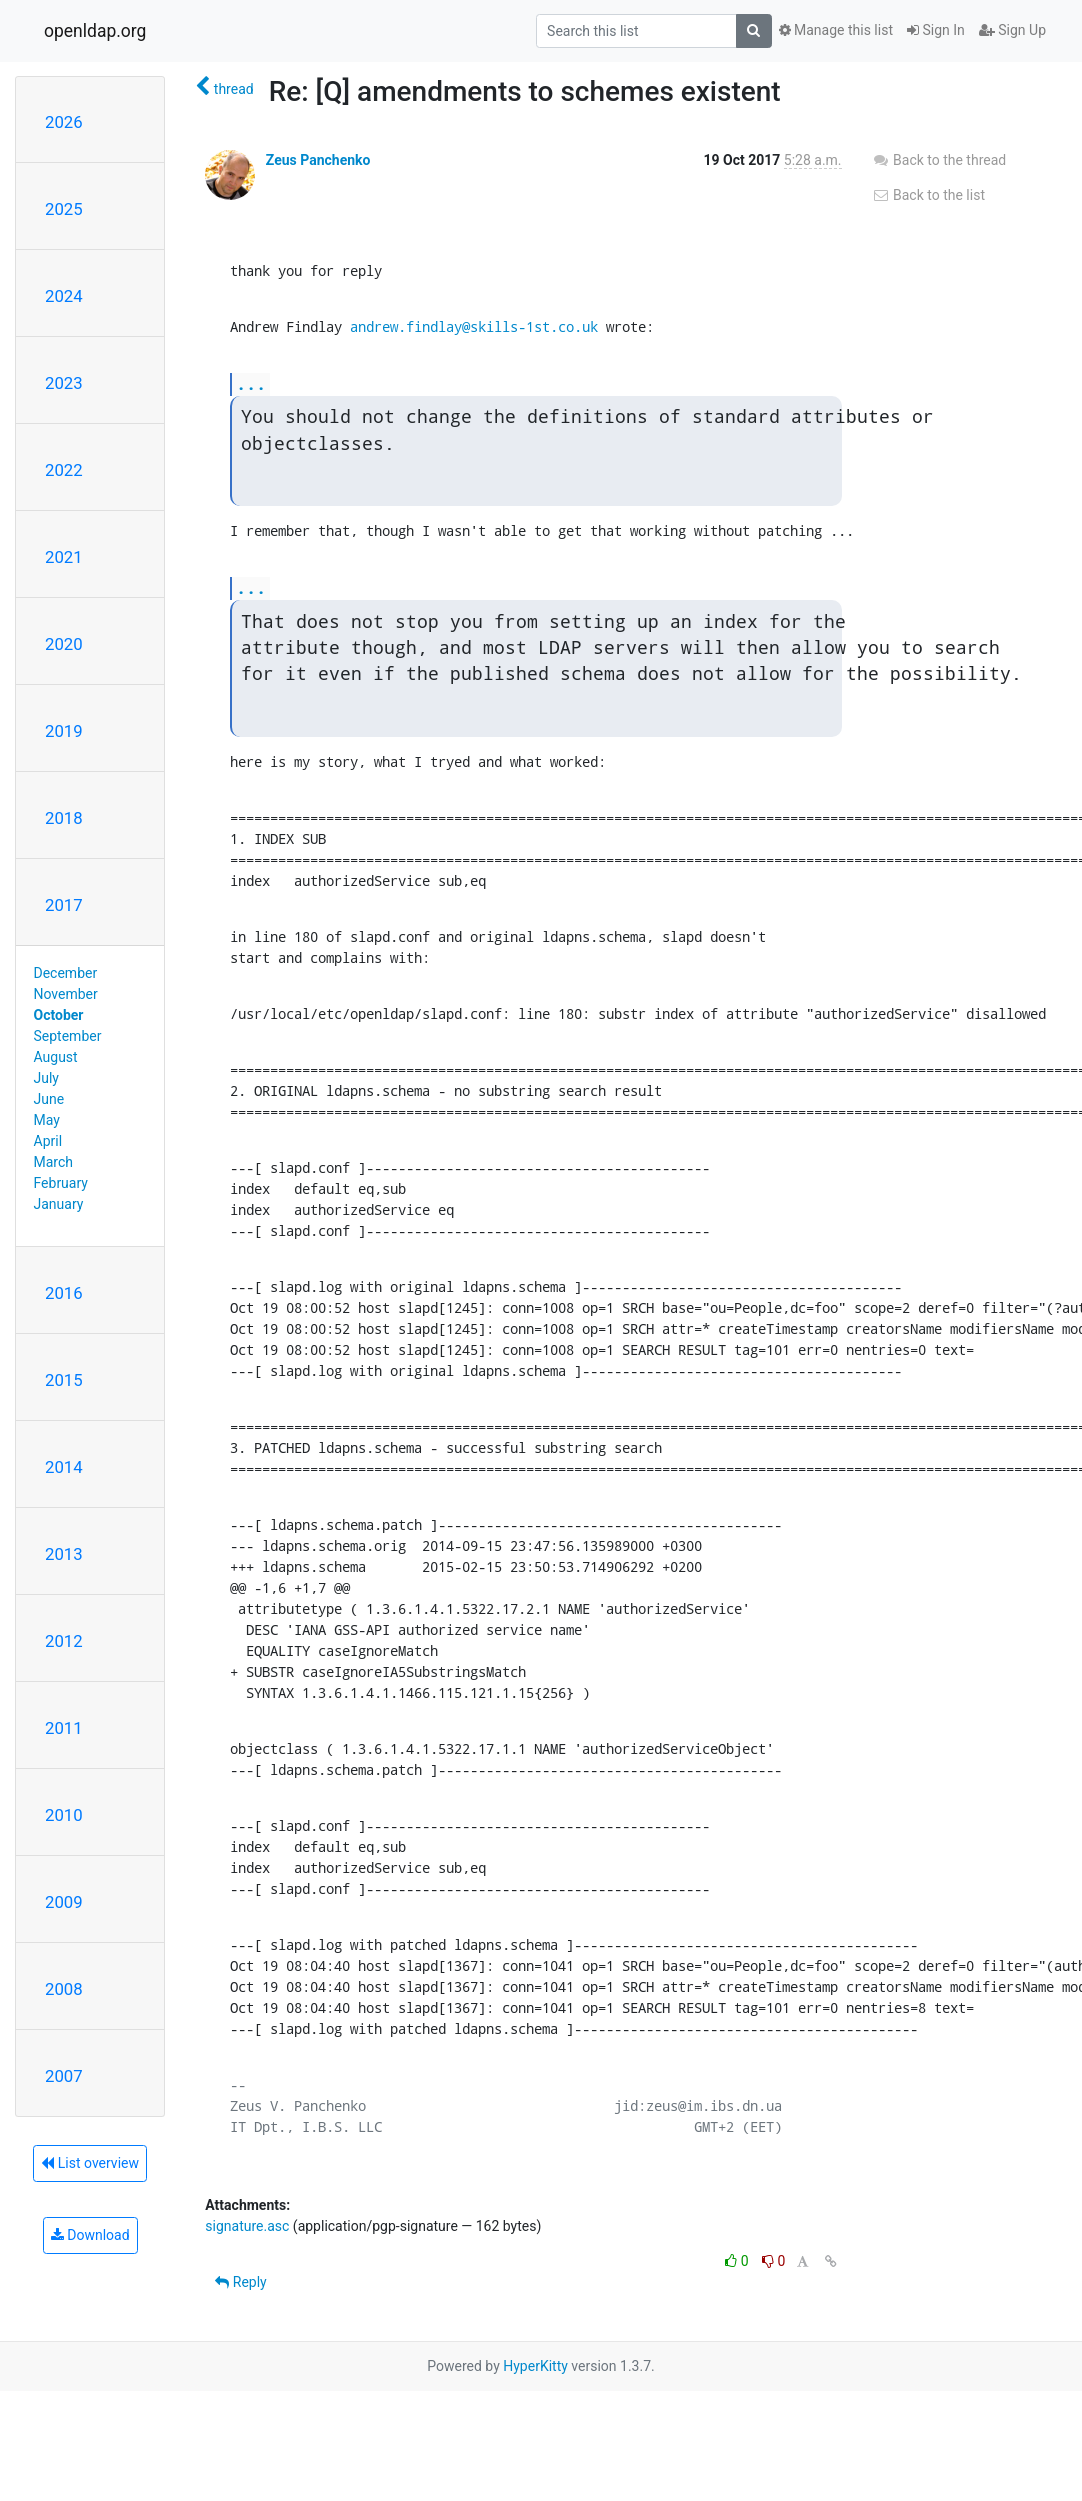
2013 (64, 1554)
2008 (64, 1989)
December (66, 973)
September (68, 1036)
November (66, 994)
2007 (64, 2076)
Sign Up (1012, 30)
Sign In (936, 30)
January (59, 1204)
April (48, 1141)
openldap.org (95, 31)
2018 (64, 818)
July (46, 1078)
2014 (64, 1467)
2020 (64, 644)
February (61, 1183)
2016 (64, 1293)
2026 (64, 122)
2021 (64, 557)
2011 (64, 1728)
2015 (64, 1380)
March (54, 1162)
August (56, 1057)
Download (90, 2235)
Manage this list (836, 30)
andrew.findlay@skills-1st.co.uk (474, 326)
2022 (64, 470)
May (47, 1120)
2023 (64, 383)
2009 (64, 1902)
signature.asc (247, 2226)
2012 (64, 1641)
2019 (64, 731)
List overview (90, 2163)
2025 (64, 209)
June (49, 1099)
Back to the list (928, 195)
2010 (64, 1815)
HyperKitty (535, 2366)
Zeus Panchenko (318, 160)
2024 (64, 296)
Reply (240, 2282)
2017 (64, 905)
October (59, 1015)
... (251, 383)
